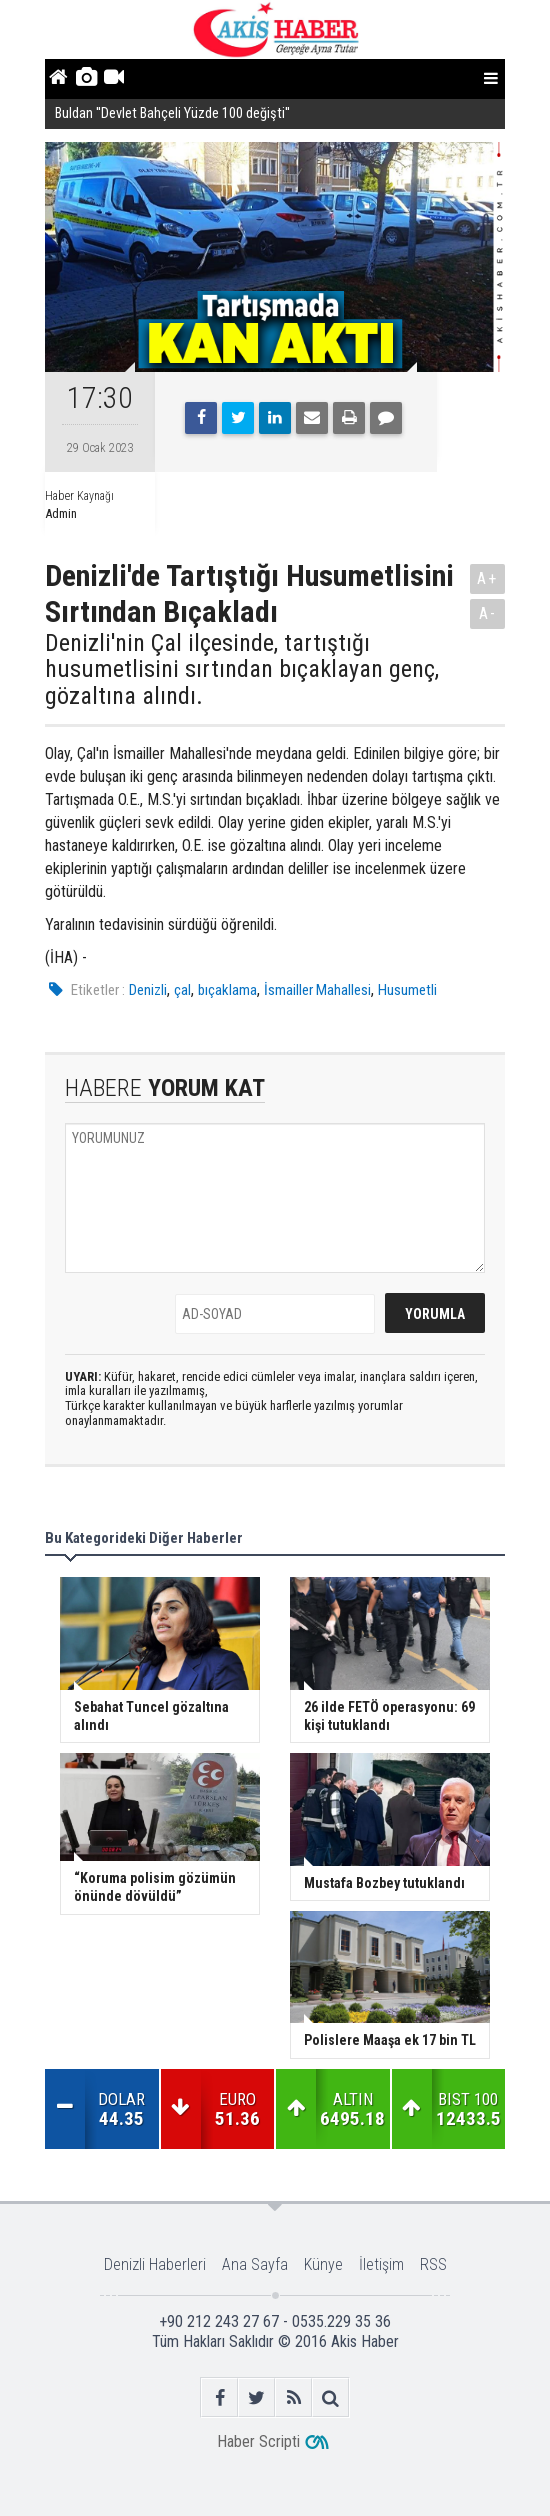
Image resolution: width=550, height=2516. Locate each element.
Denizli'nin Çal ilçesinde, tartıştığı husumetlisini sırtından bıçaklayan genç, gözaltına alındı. (242, 669)
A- (488, 613)
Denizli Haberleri (155, 2264)
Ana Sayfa (255, 2264)
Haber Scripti (258, 2441)
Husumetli (407, 990)
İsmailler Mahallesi (317, 990)
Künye (323, 2264)
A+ (487, 578)
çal (182, 990)
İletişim (381, 2264)
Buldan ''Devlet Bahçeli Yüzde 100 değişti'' (172, 113)
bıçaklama (227, 990)
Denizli (148, 990)
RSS (433, 2264)
